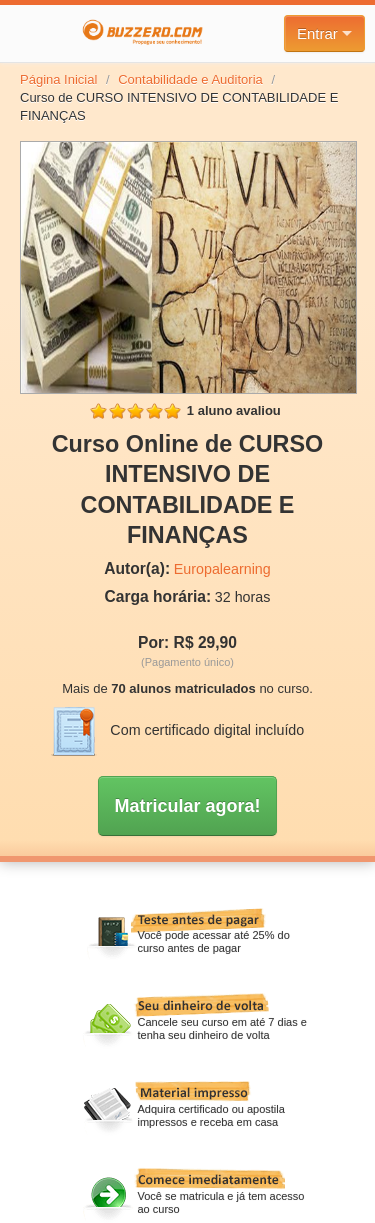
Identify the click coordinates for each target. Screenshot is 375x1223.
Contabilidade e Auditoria (190, 79)
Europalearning (222, 569)
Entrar (324, 33)
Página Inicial (58, 79)
